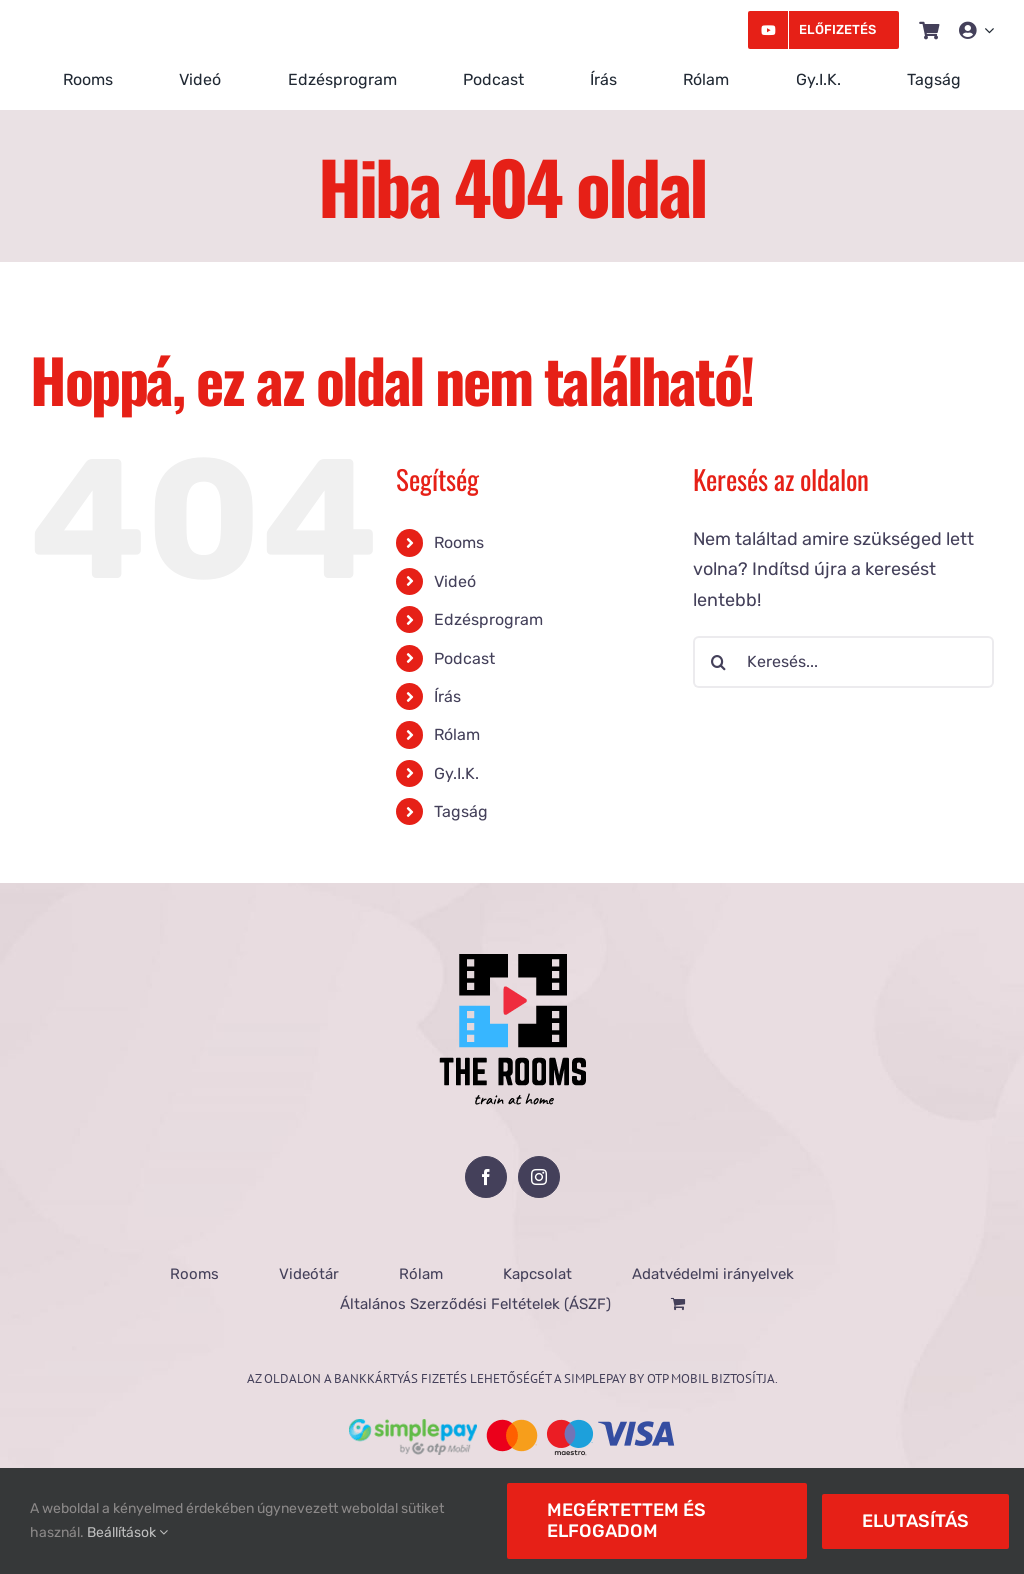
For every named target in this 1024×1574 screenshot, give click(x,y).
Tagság (461, 811)
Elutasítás (915, 1521)
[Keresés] (719, 662)
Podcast (464, 658)
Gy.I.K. (456, 773)
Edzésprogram (488, 619)
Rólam (457, 734)
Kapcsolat (537, 1274)
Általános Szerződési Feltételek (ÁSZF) (475, 1304)
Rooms (459, 542)
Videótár (309, 1274)
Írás (447, 696)
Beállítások (127, 1532)
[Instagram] (539, 1177)
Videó (455, 581)
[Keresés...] (843, 662)
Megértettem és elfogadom (626, 1520)
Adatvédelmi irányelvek (713, 1274)
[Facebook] (486, 1177)
